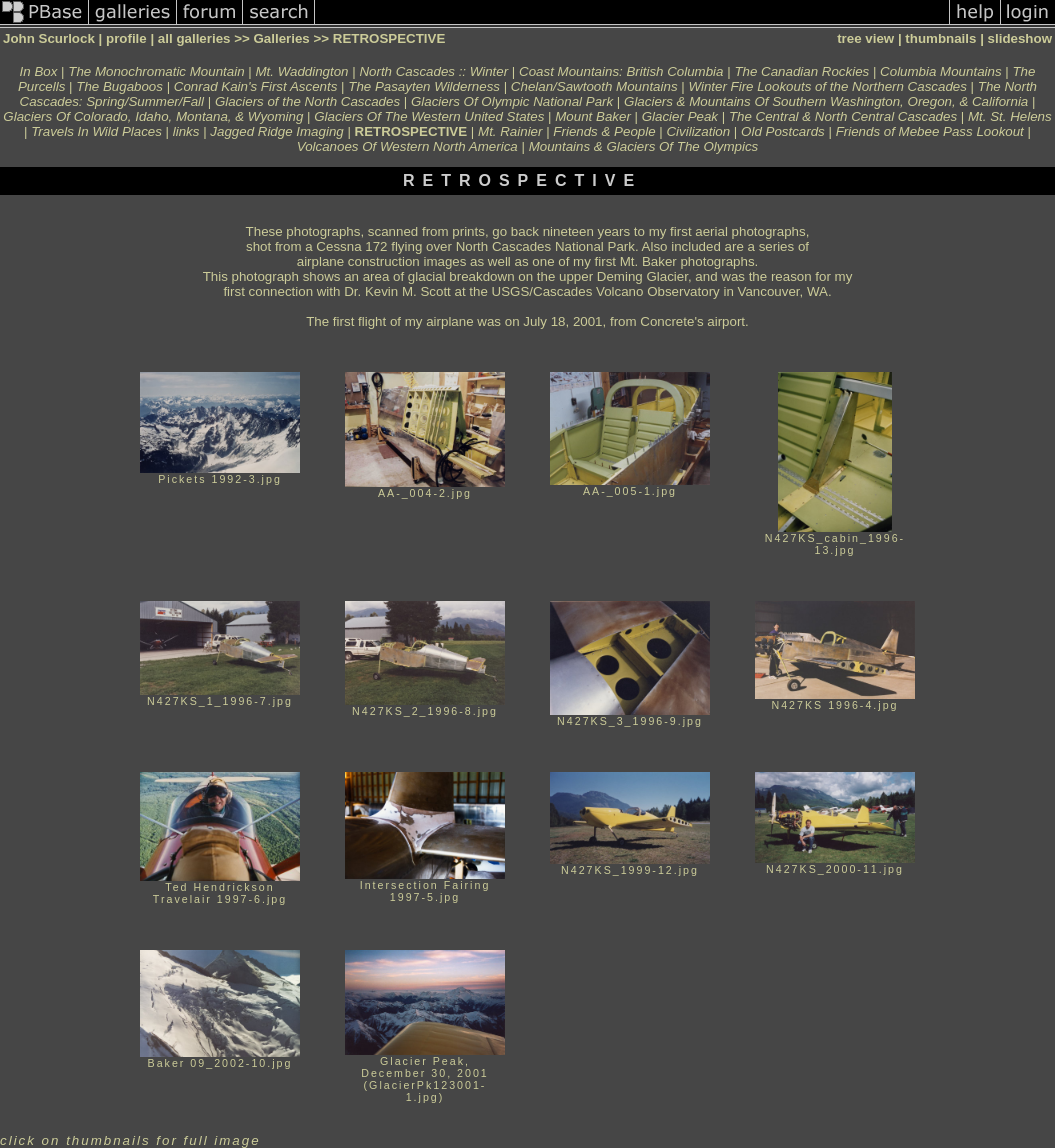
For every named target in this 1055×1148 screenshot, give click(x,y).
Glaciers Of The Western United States (429, 116)
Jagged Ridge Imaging (276, 131)
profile (126, 38)
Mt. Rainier (510, 131)
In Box (39, 71)
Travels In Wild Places (96, 131)
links (186, 131)
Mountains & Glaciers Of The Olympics (644, 146)
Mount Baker (593, 116)
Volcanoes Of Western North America (407, 146)
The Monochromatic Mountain (156, 71)
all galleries (194, 38)
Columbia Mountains (941, 71)
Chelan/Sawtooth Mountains (594, 86)
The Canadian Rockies (801, 71)
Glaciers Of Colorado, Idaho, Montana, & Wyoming (153, 116)
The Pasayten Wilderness (424, 86)
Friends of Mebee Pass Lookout (930, 131)
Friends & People (604, 131)
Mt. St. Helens (1010, 116)
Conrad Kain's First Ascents (256, 86)
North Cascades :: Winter (433, 71)
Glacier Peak (680, 116)
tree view (865, 38)
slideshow (1020, 38)
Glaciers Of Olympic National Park (512, 101)
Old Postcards (783, 131)
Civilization (698, 131)
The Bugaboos (119, 86)
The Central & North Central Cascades (843, 116)
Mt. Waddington (301, 71)
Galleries (281, 38)
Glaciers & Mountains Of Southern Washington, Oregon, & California (826, 101)
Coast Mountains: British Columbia (621, 71)
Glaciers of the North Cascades (307, 101)
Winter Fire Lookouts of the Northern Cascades (827, 86)
